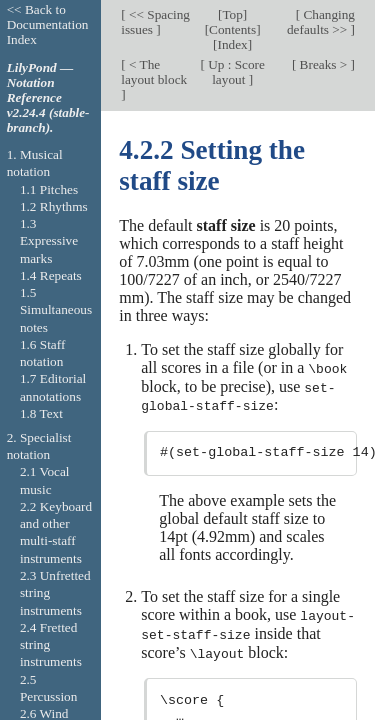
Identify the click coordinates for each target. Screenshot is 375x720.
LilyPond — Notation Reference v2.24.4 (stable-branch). (48, 97)
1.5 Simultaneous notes (56, 310)
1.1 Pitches (49, 189)
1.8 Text (41, 413)
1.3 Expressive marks (49, 241)
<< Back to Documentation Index (48, 24)
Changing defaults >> (321, 22)
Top (232, 14)
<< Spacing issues (155, 22)
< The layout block (154, 72)
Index (233, 44)
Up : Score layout (235, 72)
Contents (232, 29)
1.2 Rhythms (54, 206)
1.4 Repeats (51, 275)
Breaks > (323, 64)
